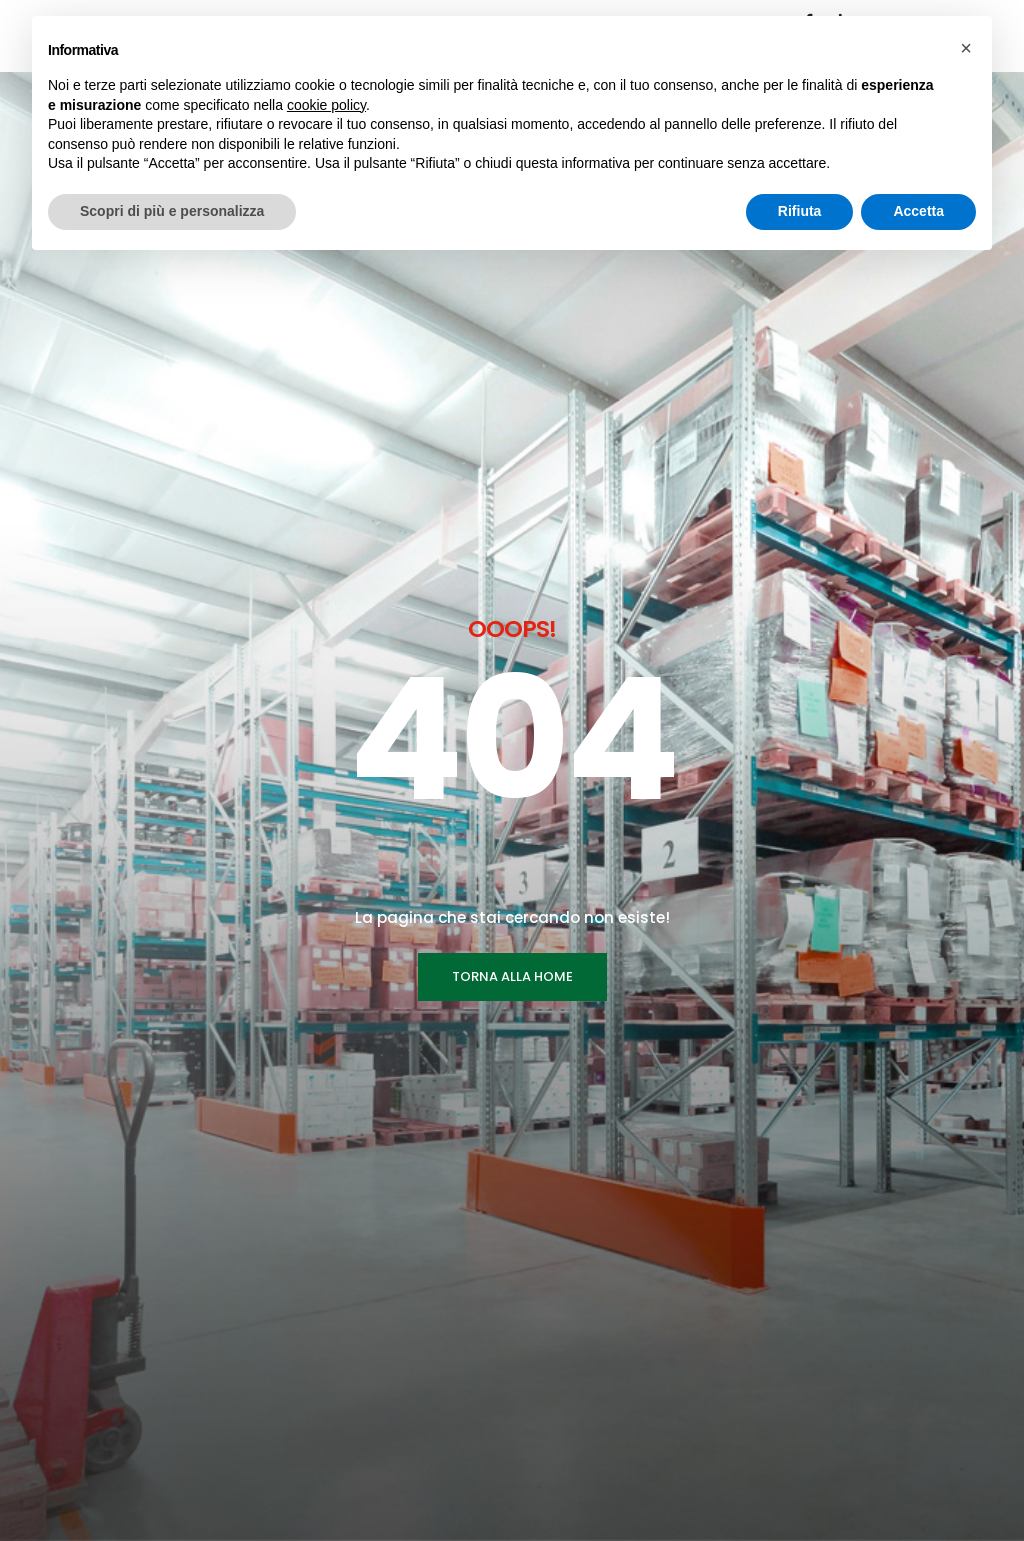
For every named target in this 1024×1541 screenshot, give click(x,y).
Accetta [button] (918, 211)
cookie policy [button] (326, 105)
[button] (966, 48)
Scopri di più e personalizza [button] (172, 211)
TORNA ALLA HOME (512, 566)
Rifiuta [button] (800, 211)
